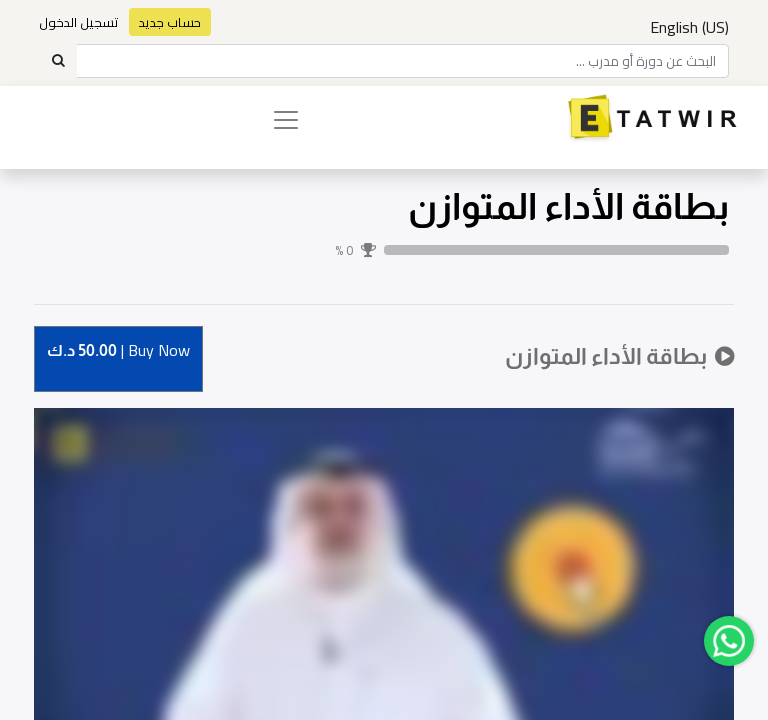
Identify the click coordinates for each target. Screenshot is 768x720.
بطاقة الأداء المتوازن (568, 206)
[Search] (58, 61)
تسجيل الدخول (79, 22)
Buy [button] (118, 351)
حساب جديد (170, 22)
